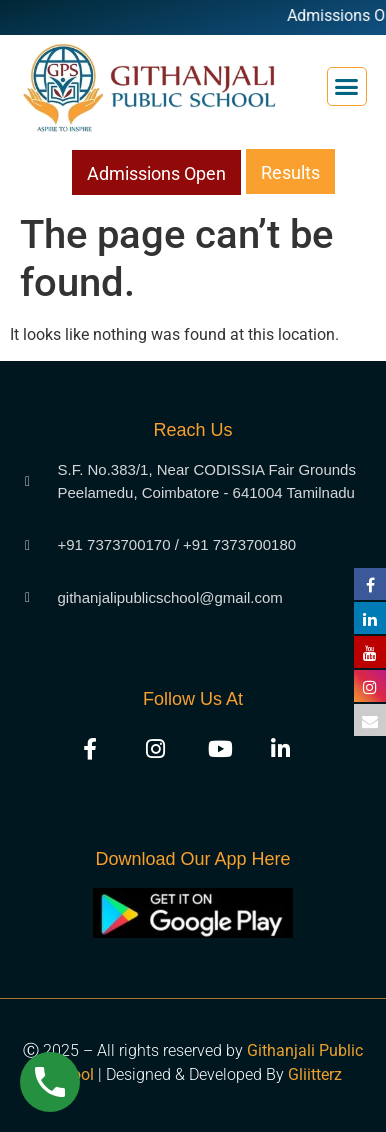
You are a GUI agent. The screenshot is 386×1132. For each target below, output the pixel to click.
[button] (347, 87)
